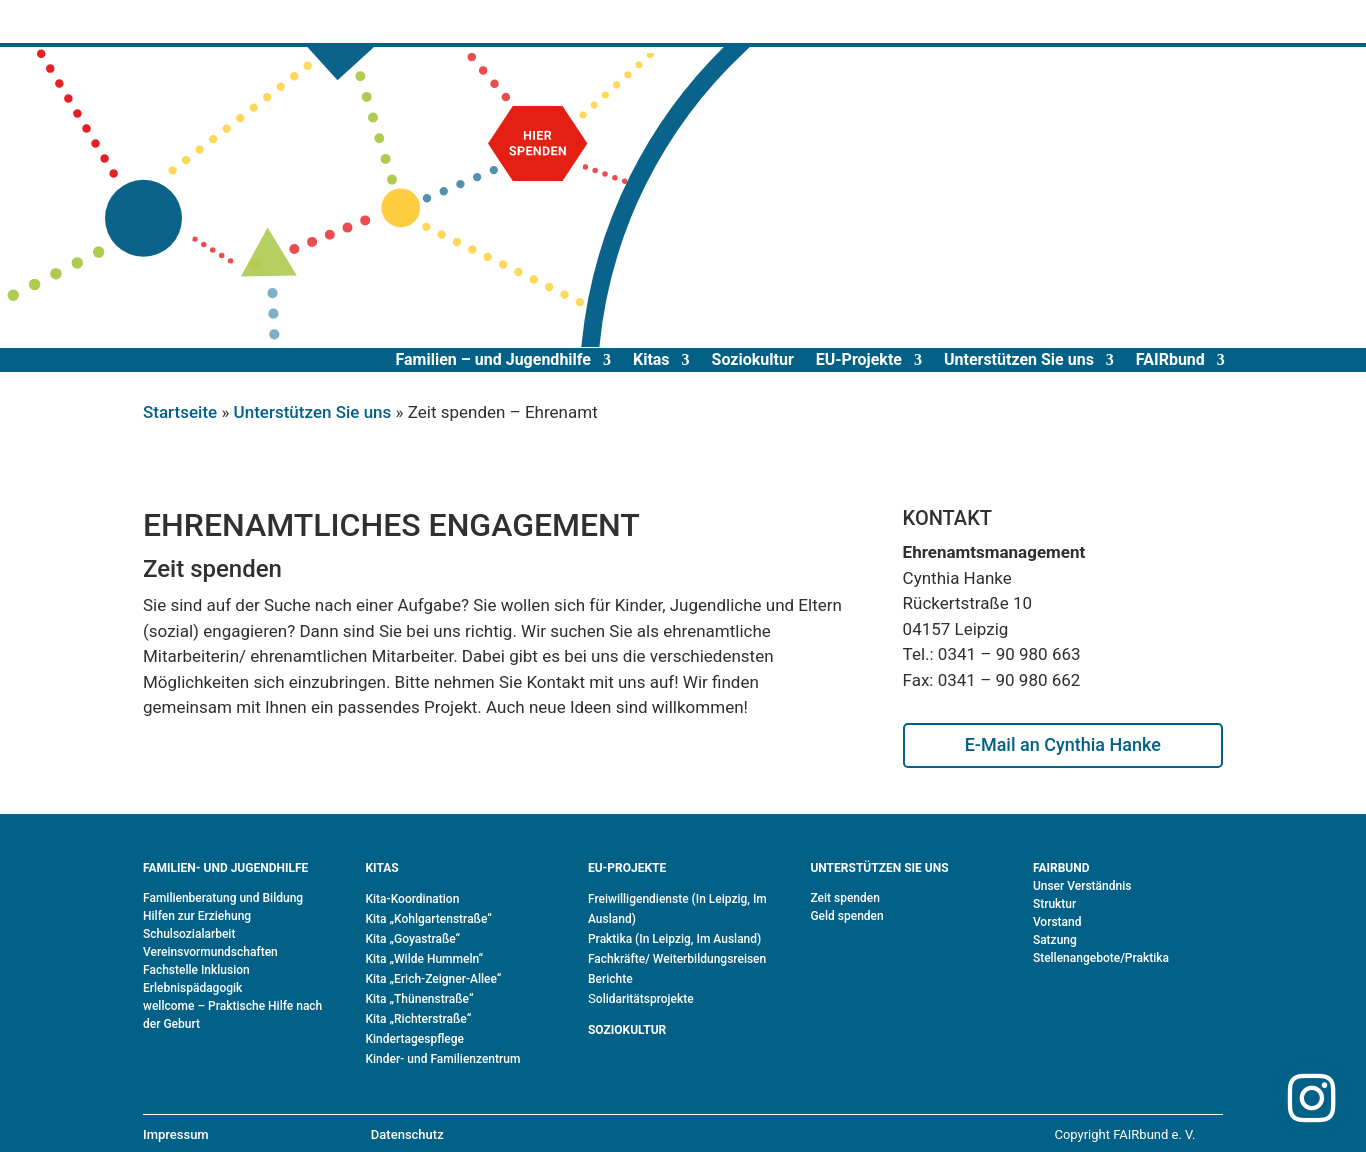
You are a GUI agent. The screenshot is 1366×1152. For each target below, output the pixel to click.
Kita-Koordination (412, 899)
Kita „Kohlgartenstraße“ (428, 919)
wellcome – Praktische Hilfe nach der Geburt (232, 1015)
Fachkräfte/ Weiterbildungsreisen (677, 959)
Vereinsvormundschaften (210, 952)
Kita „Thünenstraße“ (419, 999)
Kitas (651, 359)
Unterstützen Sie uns (1019, 359)
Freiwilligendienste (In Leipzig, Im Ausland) (677, 909)
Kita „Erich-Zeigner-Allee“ (433, 979)
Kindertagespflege (414, 1039)
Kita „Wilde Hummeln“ (424, 959)
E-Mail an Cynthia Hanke (1063, 744)
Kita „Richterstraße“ (418, 1019)
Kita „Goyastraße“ (412, 939)
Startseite (180, 412)
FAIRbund (1170, 359)
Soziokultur (753, 359)
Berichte (610, 979)
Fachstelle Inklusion (196, 970)
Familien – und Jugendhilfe (493, 359)
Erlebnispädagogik (192, 988)
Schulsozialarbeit (189, 934)
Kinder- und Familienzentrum (442, 1059)
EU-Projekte (859, 359)
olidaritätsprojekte (645, 999)
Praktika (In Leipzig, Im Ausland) (674, 939)
